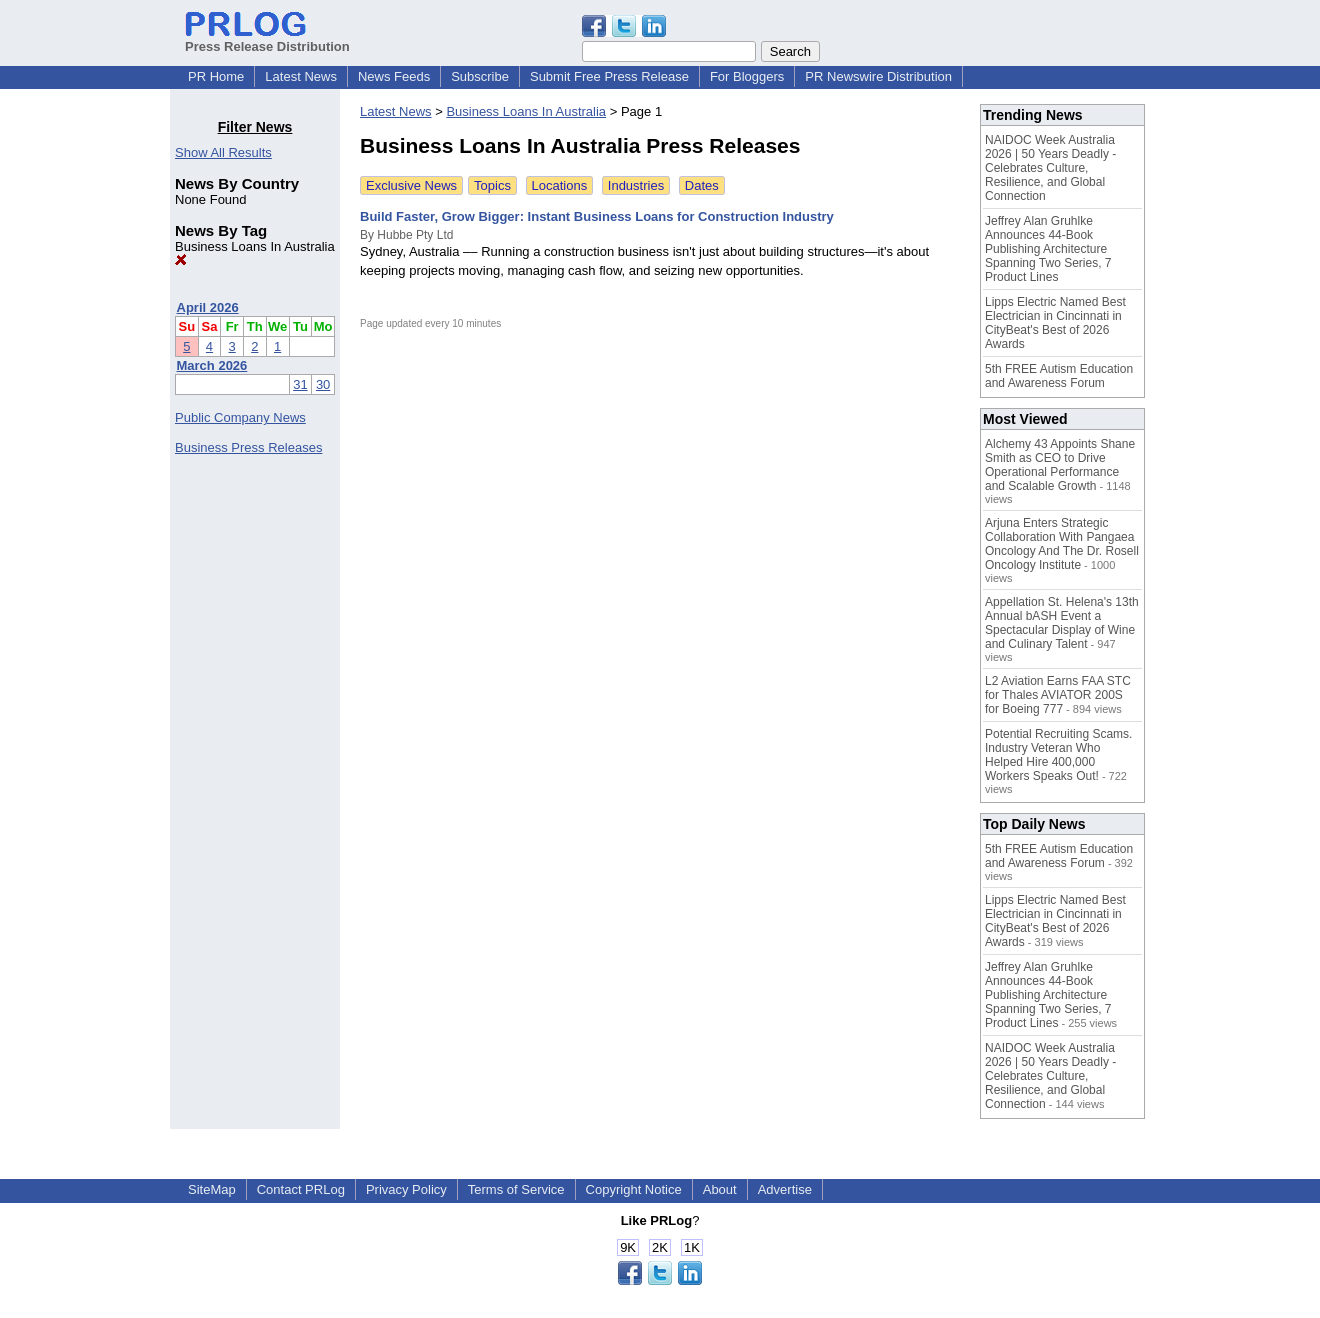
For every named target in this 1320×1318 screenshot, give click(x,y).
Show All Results (223, 152)
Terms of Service (516, 1189)
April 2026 (208, 307)
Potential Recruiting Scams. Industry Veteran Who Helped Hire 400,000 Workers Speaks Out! (1058, 755)
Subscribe (480, 76)
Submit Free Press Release (609, 76)
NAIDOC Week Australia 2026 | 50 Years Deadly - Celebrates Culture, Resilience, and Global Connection (1050, 168)
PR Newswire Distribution (878, 76)
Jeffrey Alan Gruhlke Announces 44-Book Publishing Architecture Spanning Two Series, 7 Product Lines (1048, 249)
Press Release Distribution (267, 39)
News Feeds (394, 76)
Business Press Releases (248, 447)
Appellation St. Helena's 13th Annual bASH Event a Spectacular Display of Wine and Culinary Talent (1062, 623)
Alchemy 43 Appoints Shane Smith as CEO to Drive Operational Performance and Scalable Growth (1060, 465)
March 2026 (212, 365)
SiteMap (212, 1189)
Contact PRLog (301, 1189)
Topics (492, 185)
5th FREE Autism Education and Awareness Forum (1059, 376)
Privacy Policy (406, 1189)
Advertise (785, 1189)
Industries (636, 185)
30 (323, 384)
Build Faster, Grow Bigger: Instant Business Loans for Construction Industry (597, 216)
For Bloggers (747, 76)
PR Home (216, 76)
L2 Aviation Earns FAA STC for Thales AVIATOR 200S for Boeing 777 (1058, 695)
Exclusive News (411, 185)
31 (300, 384)
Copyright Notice (634, 1189)
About (720, 1189)
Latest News (301, 76)
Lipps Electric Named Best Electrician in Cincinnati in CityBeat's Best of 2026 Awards (1055, 323)
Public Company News (240, 417)
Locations (560, 185)
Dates (702, 185)
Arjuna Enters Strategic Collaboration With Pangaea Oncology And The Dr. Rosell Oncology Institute (1062, 544)
